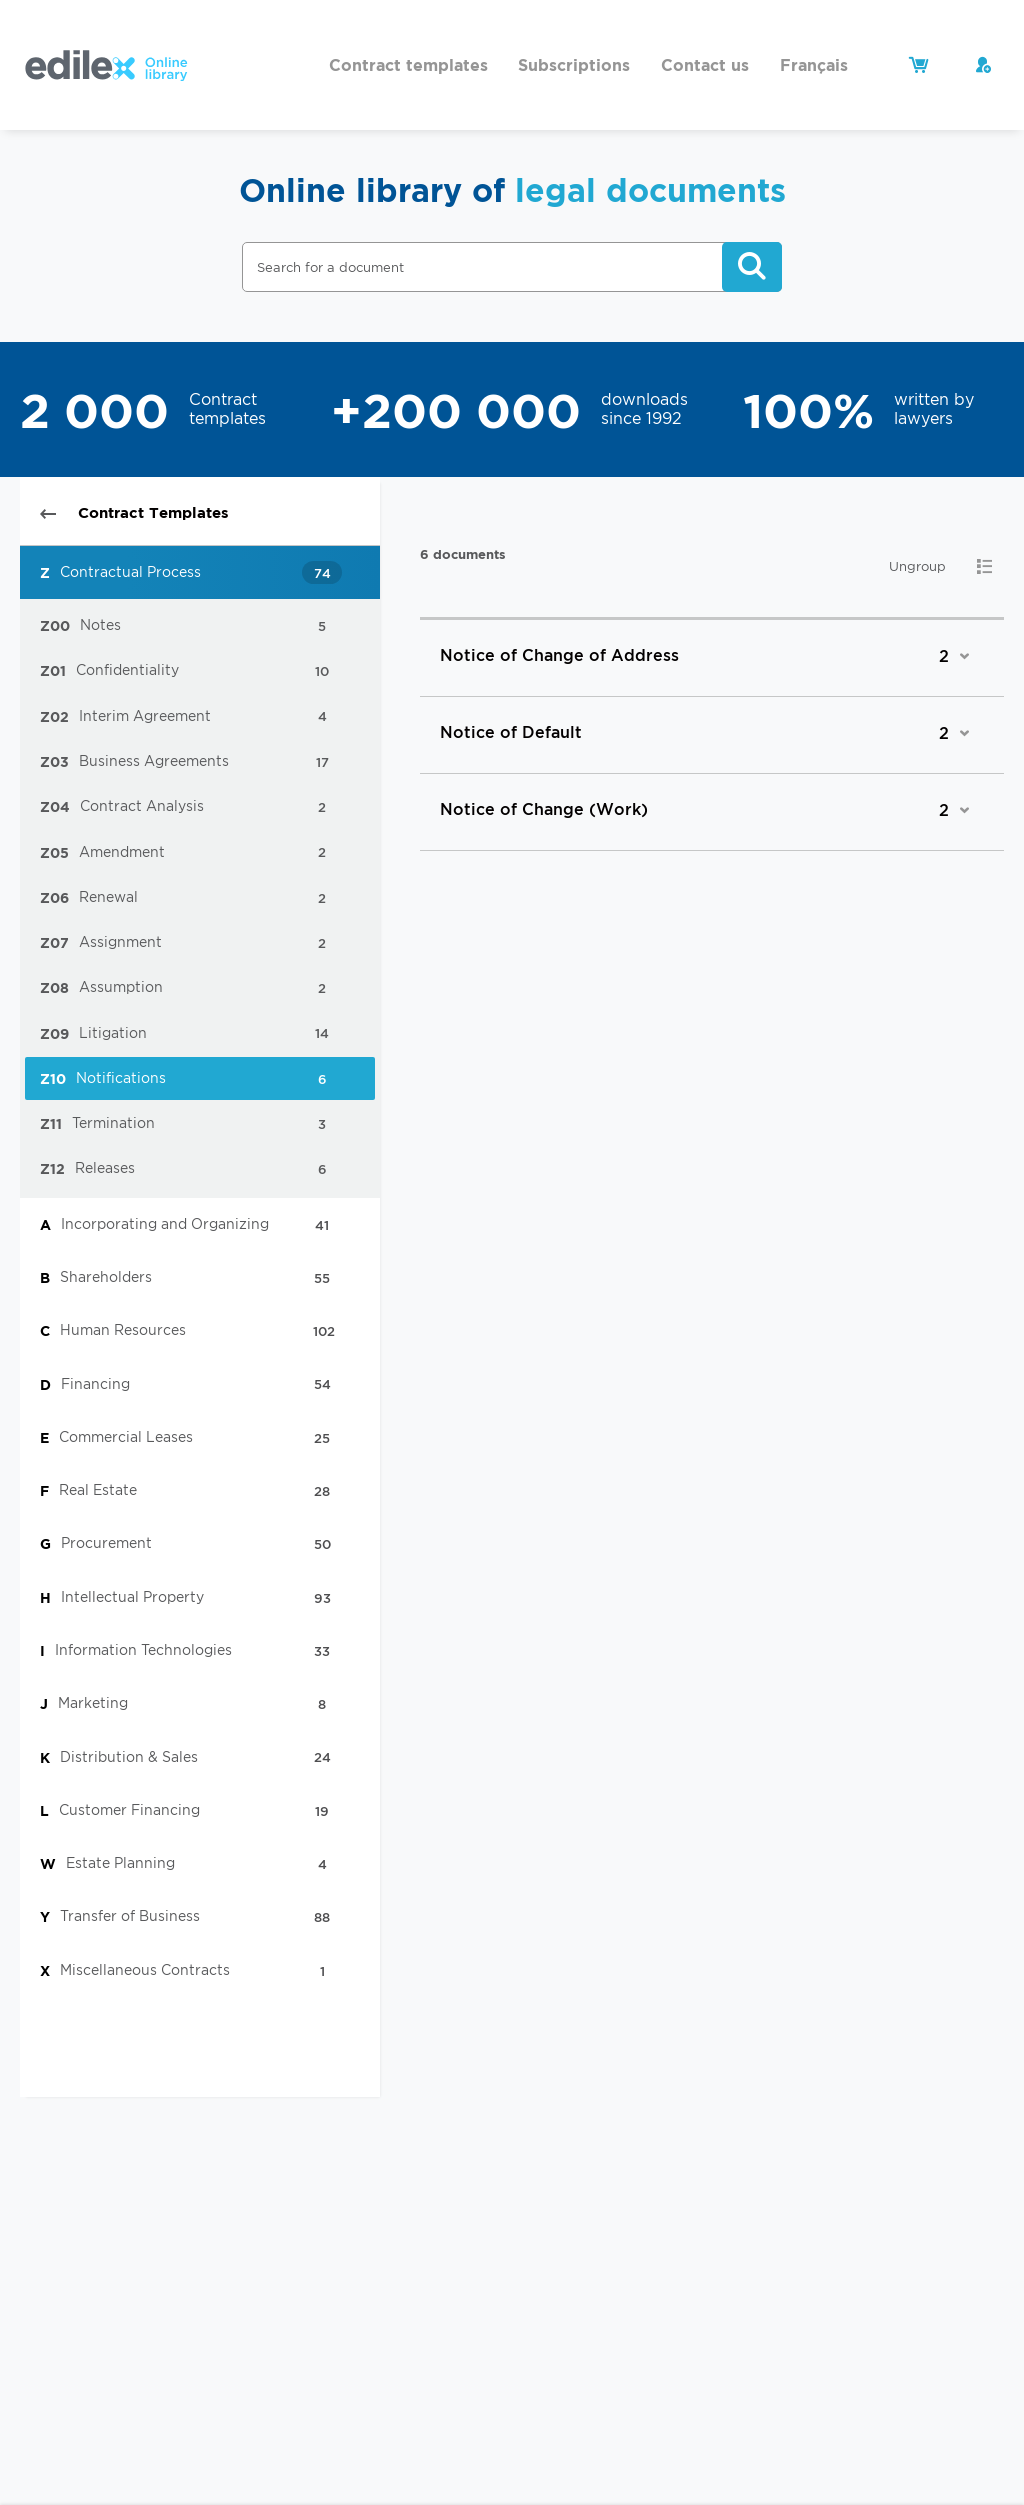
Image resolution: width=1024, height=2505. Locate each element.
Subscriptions (574, 65)
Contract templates (408, 65)
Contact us (705, 65)
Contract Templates (134, 512)
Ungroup (917, 566)
